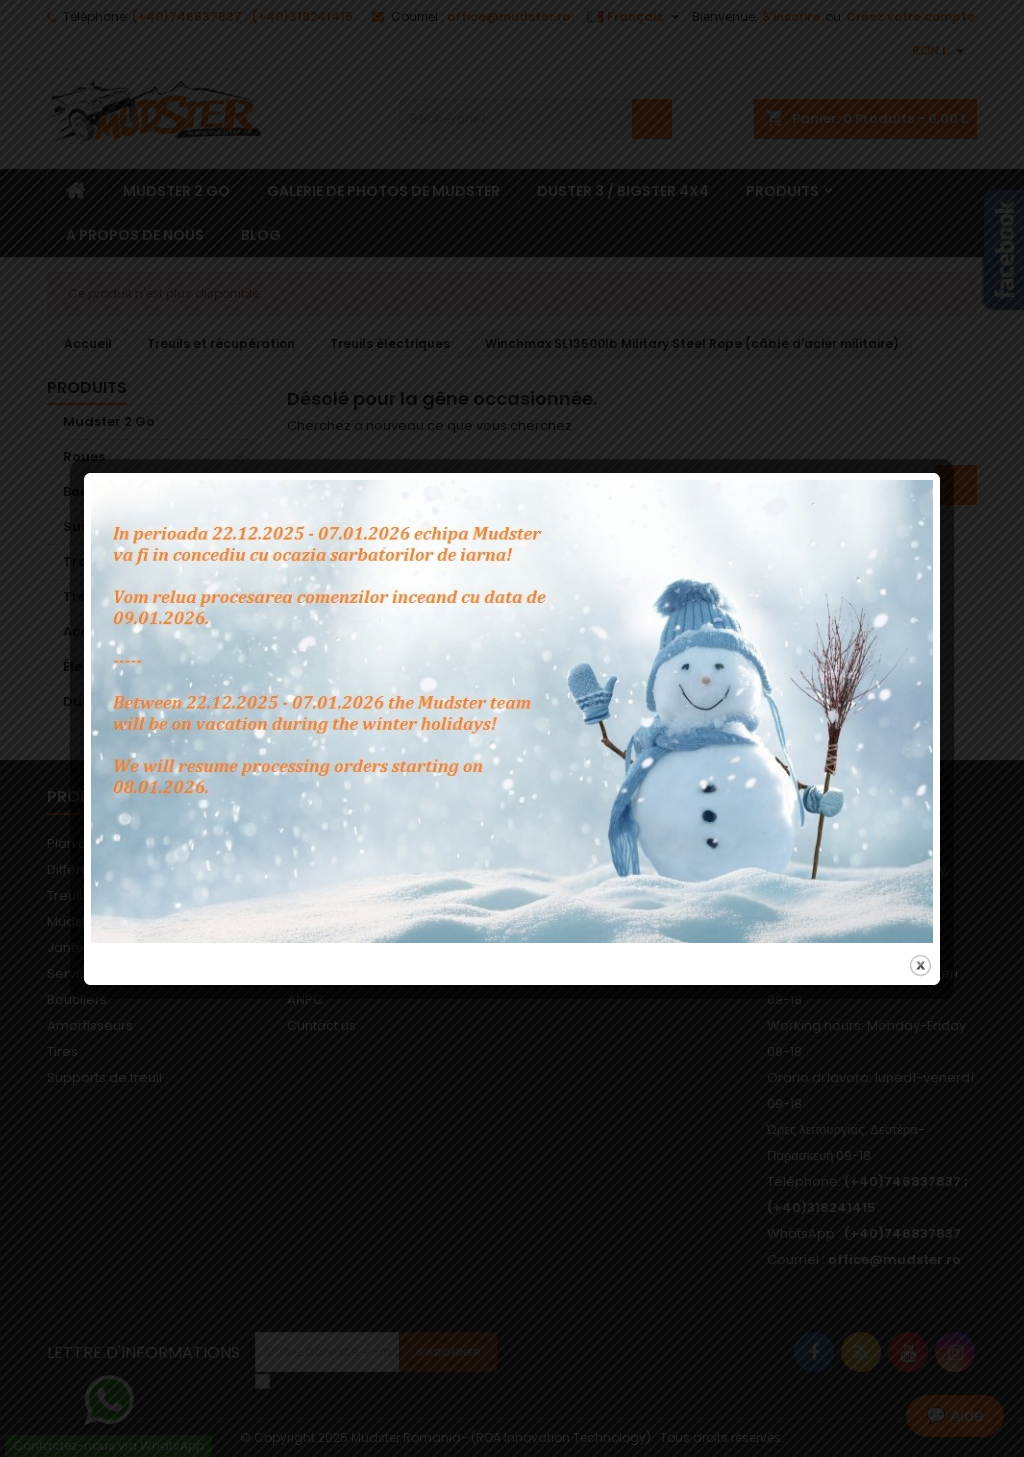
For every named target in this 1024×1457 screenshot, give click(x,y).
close (920, 934)
